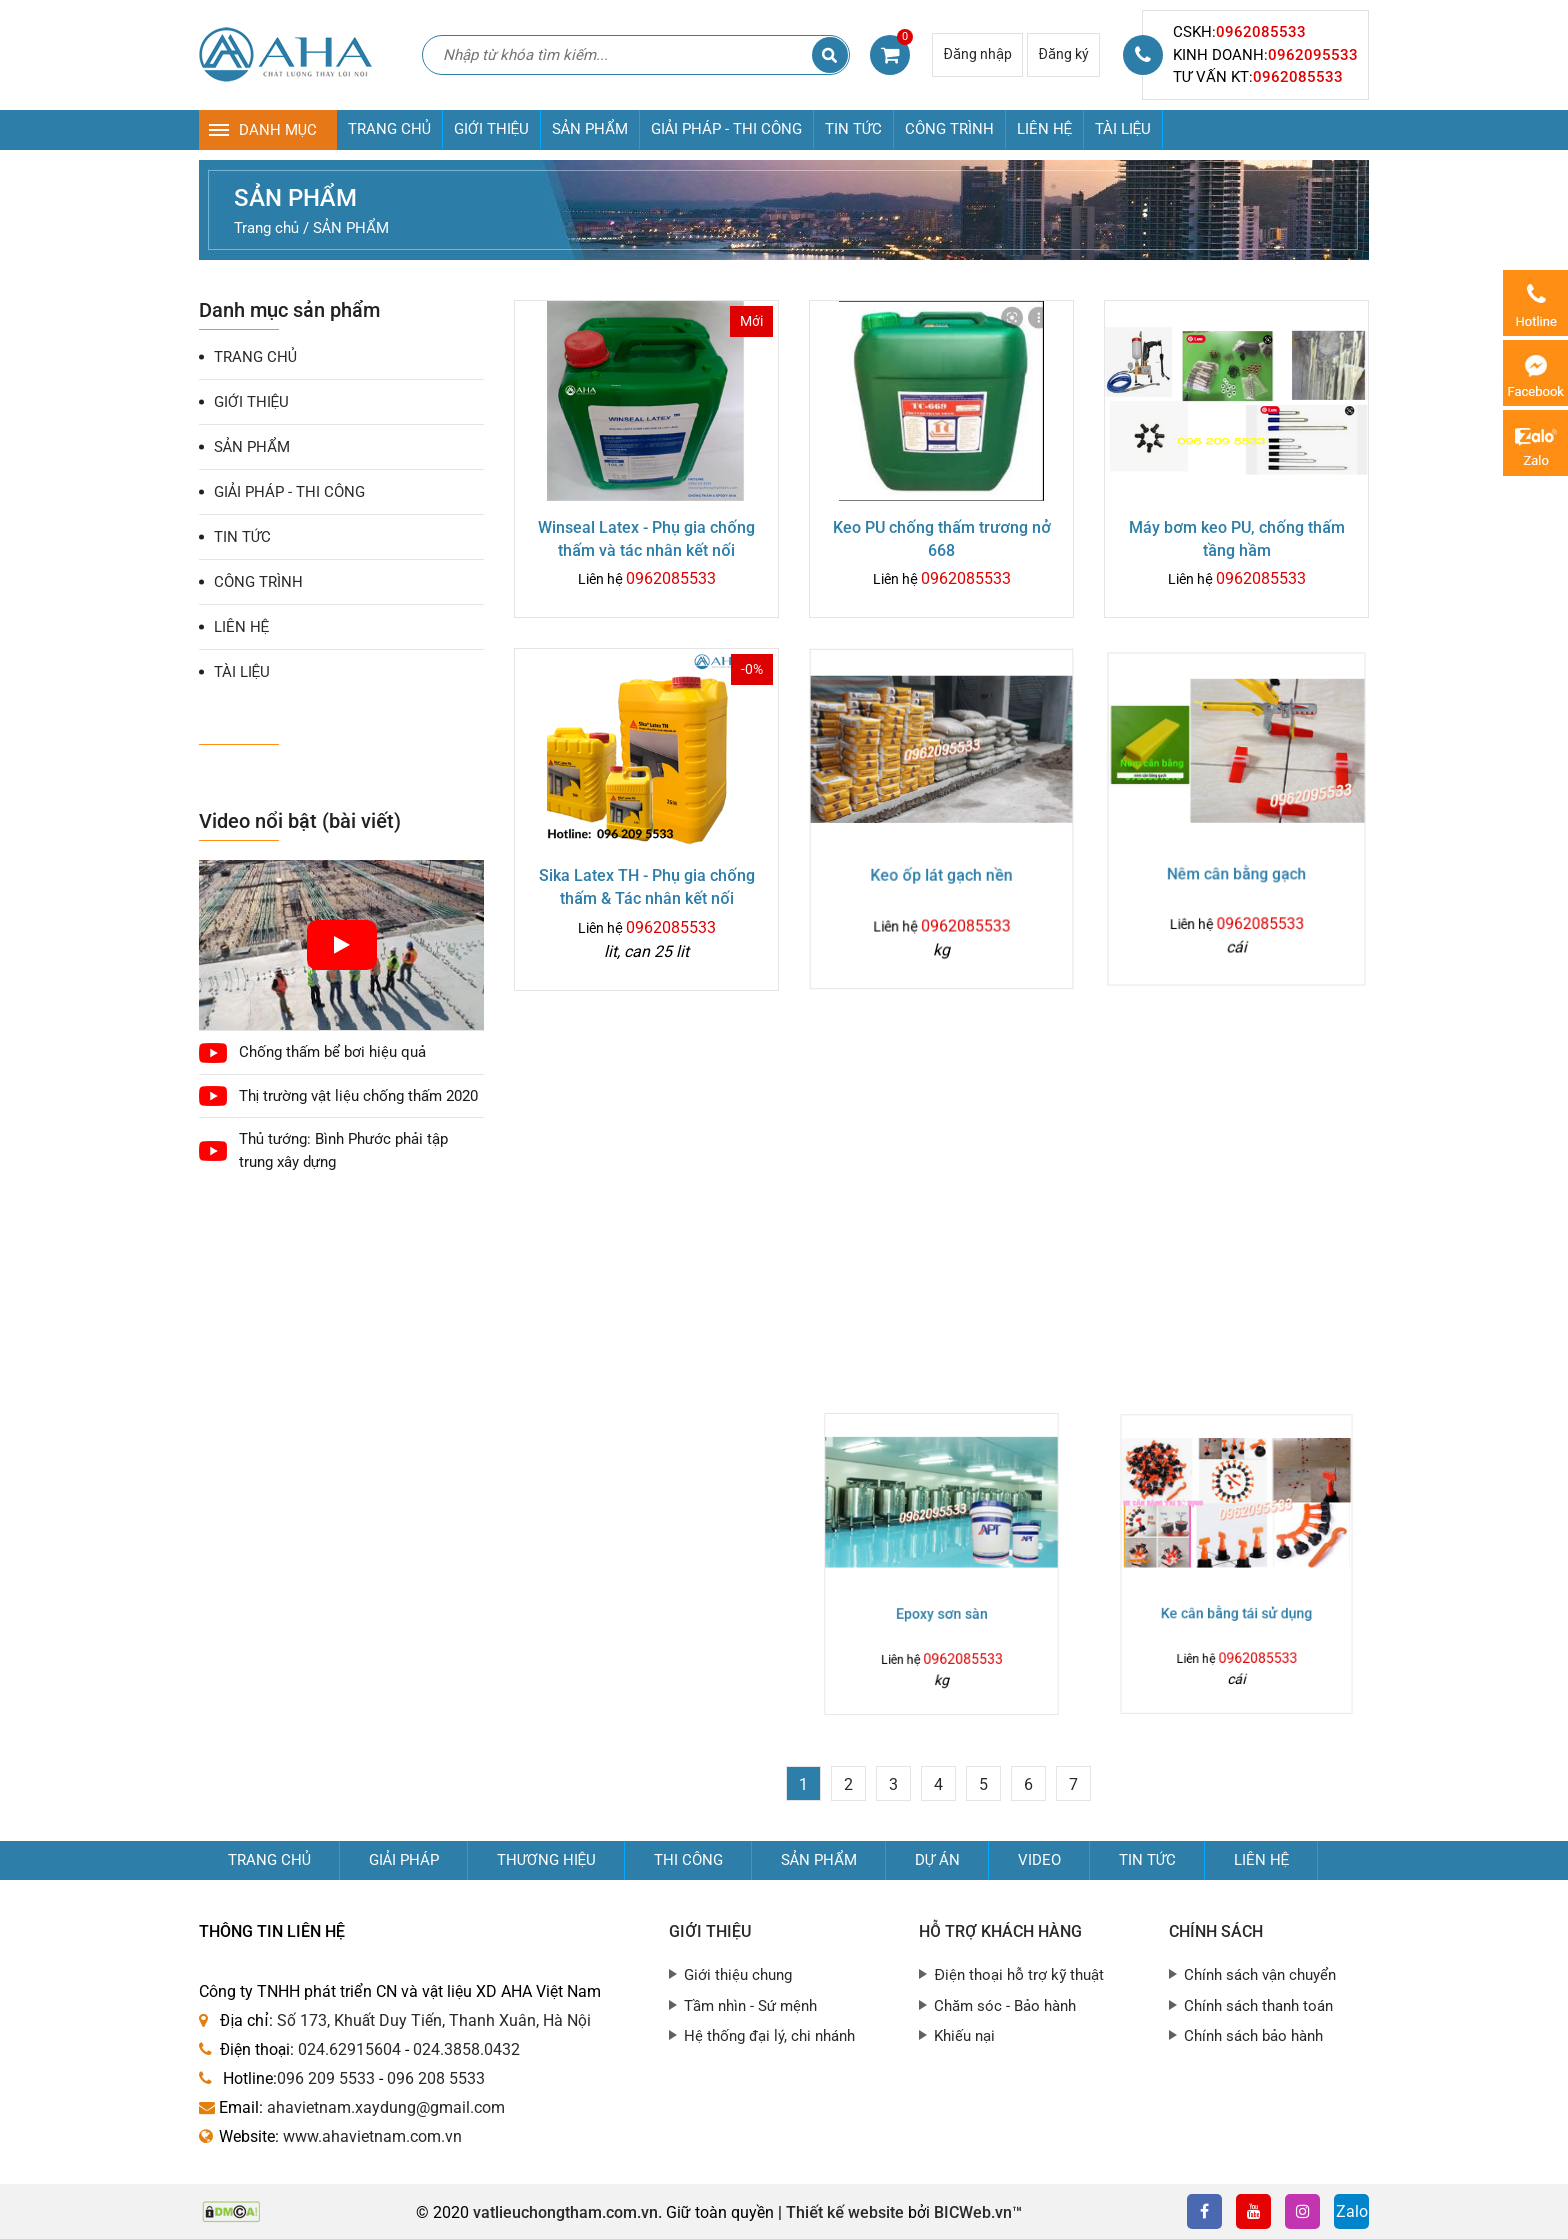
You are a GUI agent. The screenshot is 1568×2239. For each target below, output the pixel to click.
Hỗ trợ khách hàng (1000, 1931)
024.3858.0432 (466, 2049)
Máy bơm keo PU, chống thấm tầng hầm (1236, 537)
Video (1039, 1860)
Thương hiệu (546, 1860)
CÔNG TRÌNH (949, 129)
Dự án (937, 1860)
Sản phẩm (819, 1860)
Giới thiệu (710, 1931)
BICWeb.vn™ (978, 2212)
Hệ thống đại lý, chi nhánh (769, 2036)
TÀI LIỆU (1123, 129)
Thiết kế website (845, 2212)
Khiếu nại (964, 2036)
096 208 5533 (436, 2078)
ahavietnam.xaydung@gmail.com (386, 2107)
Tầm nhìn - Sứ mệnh (750, 2006)
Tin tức (1147, 1860)
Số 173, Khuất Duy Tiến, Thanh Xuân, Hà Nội (434, 2020)
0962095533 (1313, 55)
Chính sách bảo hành (1253, 2036)
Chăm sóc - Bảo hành (1005, 2006)
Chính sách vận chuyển (1260, 1975)
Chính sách (1216, 1931)
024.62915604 (349, 2049)
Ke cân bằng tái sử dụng (1237, 1591)
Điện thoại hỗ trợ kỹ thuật (1019, 1975)
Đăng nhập (977, 54)
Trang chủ (269, 1860)
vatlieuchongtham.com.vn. (567, 2212)
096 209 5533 (326, 2078)
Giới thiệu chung (738, 1975)
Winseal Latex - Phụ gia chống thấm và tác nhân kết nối (646, 539)
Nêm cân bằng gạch (1236, 864)
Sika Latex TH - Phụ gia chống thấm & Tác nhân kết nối (646, 884)
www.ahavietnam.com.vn (372, 2136)
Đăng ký (1063, 54)
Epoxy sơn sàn (941, 1593)
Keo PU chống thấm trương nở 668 (942, 539)
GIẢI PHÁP (404, 1860)
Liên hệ (1261, 1860)
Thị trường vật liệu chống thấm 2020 (358, 1096)
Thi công (688, 1860)
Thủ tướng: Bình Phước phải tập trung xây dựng (343, 1150)
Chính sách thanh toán (1258, 2006)
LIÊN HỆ (1044, 129)
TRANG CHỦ (389, 129)
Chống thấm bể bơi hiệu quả (332, 1052)
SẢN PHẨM (590, 129)
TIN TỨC (853, 129)
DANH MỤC (278, 130)
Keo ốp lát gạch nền (941, 870)
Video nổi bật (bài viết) (300, 821)
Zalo (1352, 2211)
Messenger (1535, 373)
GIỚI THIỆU (491, 129)
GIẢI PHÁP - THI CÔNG (726, 129)
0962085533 (1261, 32)
